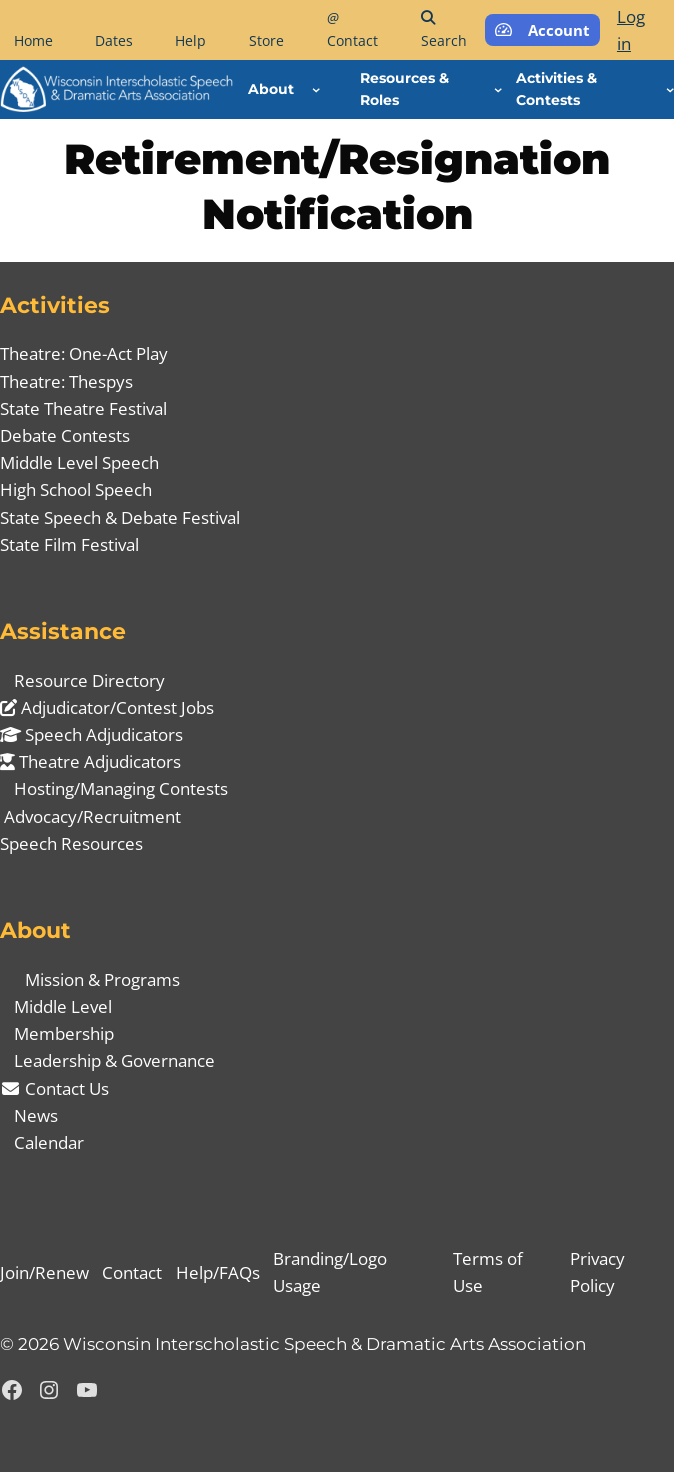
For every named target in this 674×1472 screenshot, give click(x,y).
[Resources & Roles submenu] (498, 89)
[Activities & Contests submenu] (670, 89)
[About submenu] (316, 89)
